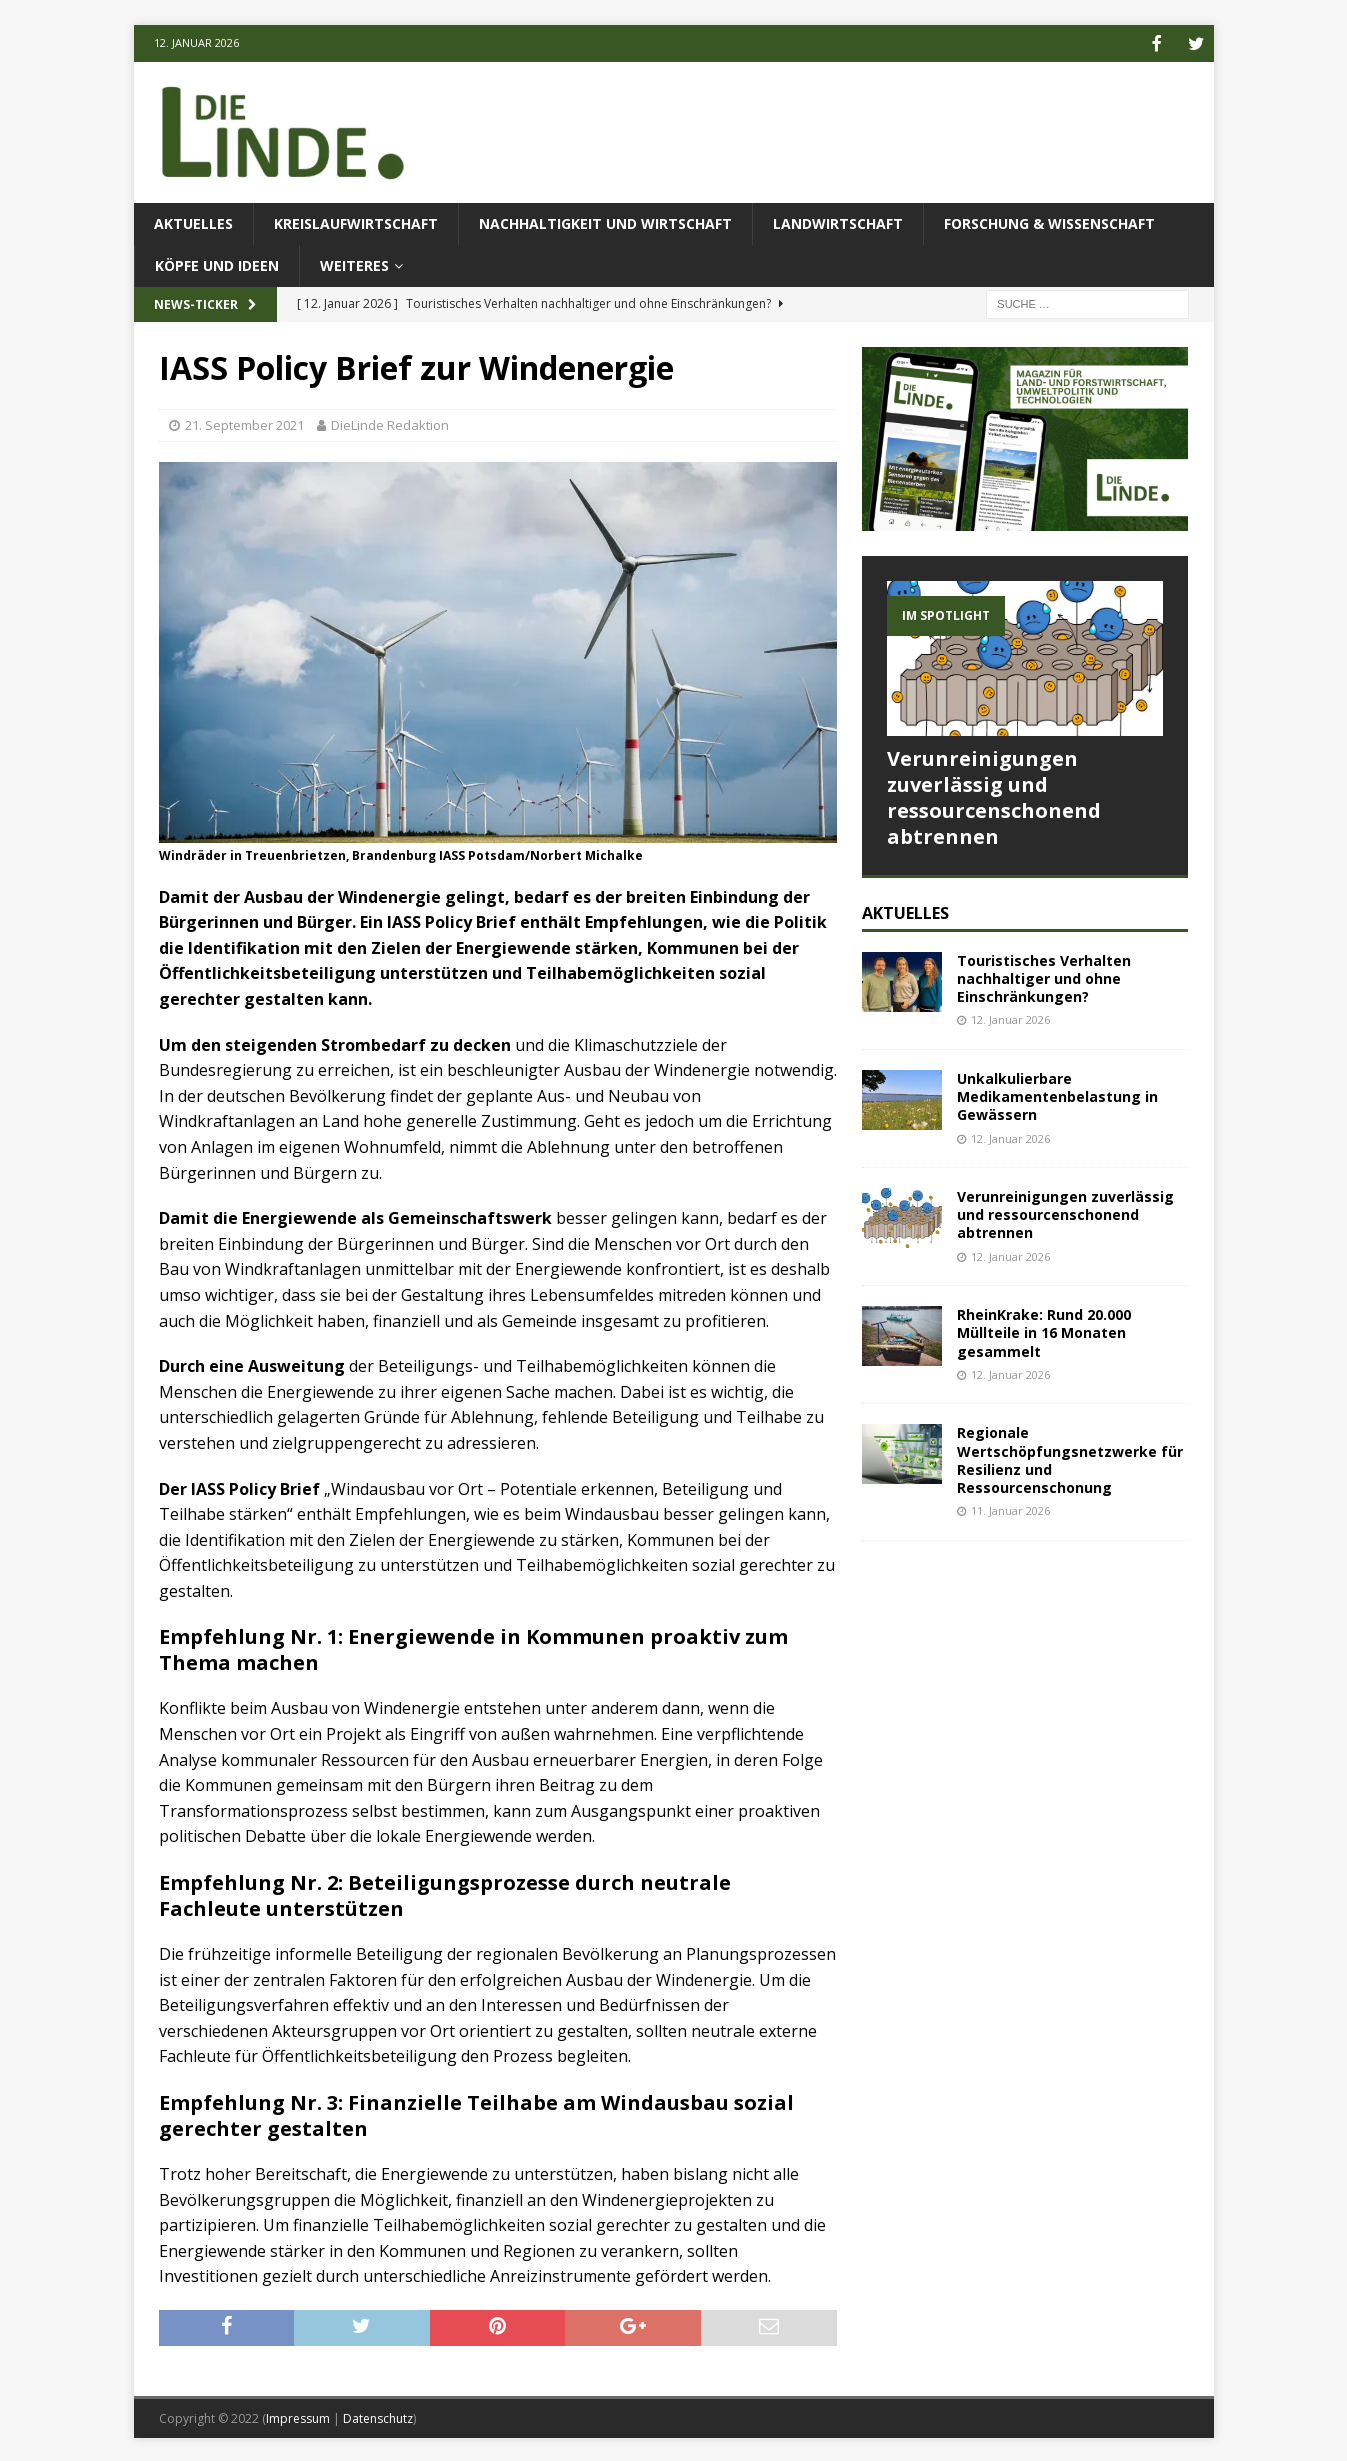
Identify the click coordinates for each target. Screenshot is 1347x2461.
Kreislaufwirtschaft (356, 221)
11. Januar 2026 (1010, 1508)
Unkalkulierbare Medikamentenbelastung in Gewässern (1057, 1094)
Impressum (298, 2416)
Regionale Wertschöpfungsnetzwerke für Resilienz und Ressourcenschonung (1070, 1458)
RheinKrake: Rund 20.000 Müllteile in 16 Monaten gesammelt (1044, 1330)
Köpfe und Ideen (217, 263)
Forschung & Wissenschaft (1049, 221)
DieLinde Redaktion (390, 423)
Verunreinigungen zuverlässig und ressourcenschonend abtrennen (994, 795)
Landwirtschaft (838, 221)
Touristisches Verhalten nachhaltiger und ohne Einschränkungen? (1044, 976)
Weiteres (354, 263)
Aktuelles (193, 221)
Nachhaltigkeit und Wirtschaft (605, 221)
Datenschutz (378, 2416)
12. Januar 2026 (1010, 1017)
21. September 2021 (244, 423)
